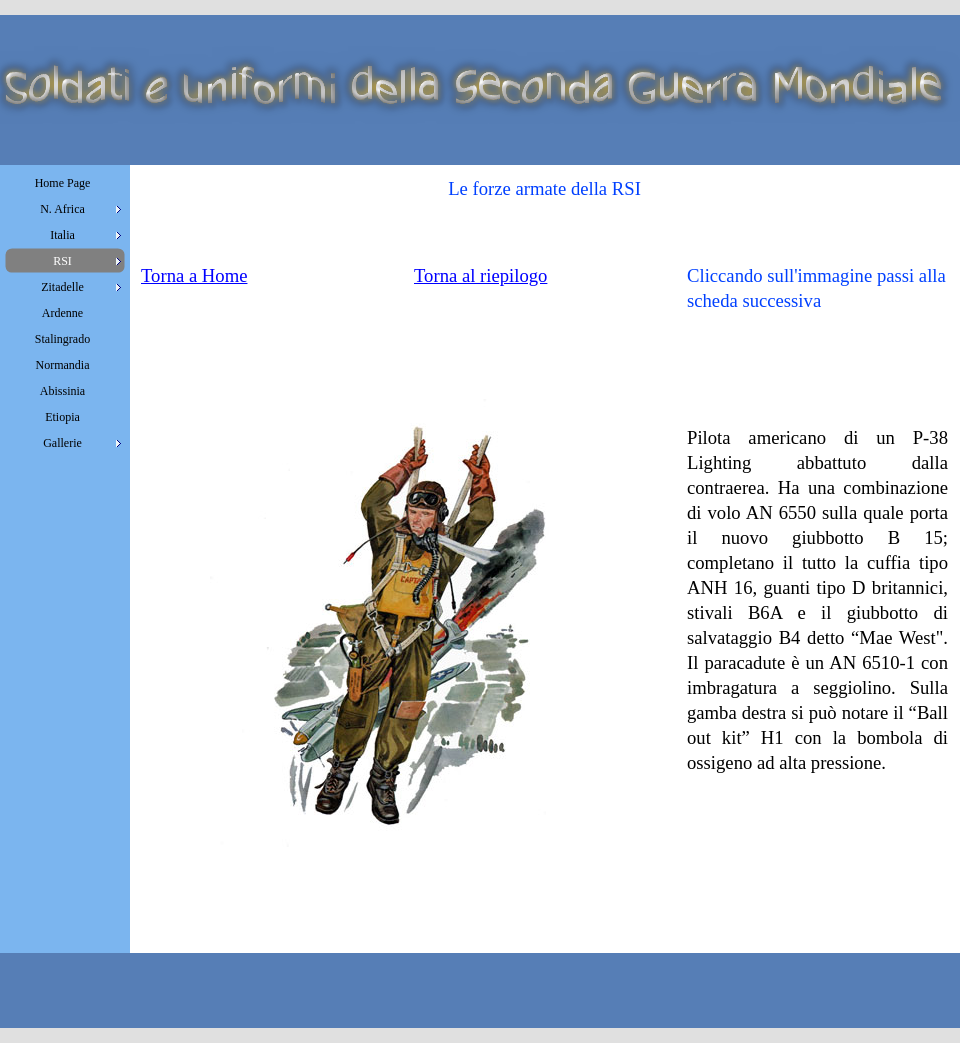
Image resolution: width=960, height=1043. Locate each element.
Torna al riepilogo (480, 275)
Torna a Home (194, 275)
